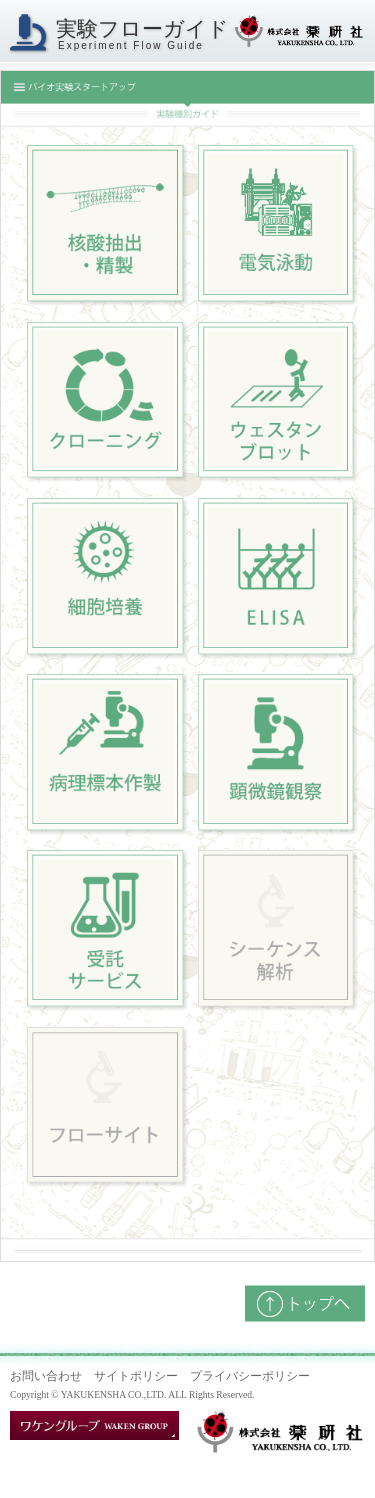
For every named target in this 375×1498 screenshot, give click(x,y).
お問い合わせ (46, 1376)
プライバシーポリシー (250, 1376)
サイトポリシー (136, 1376)
